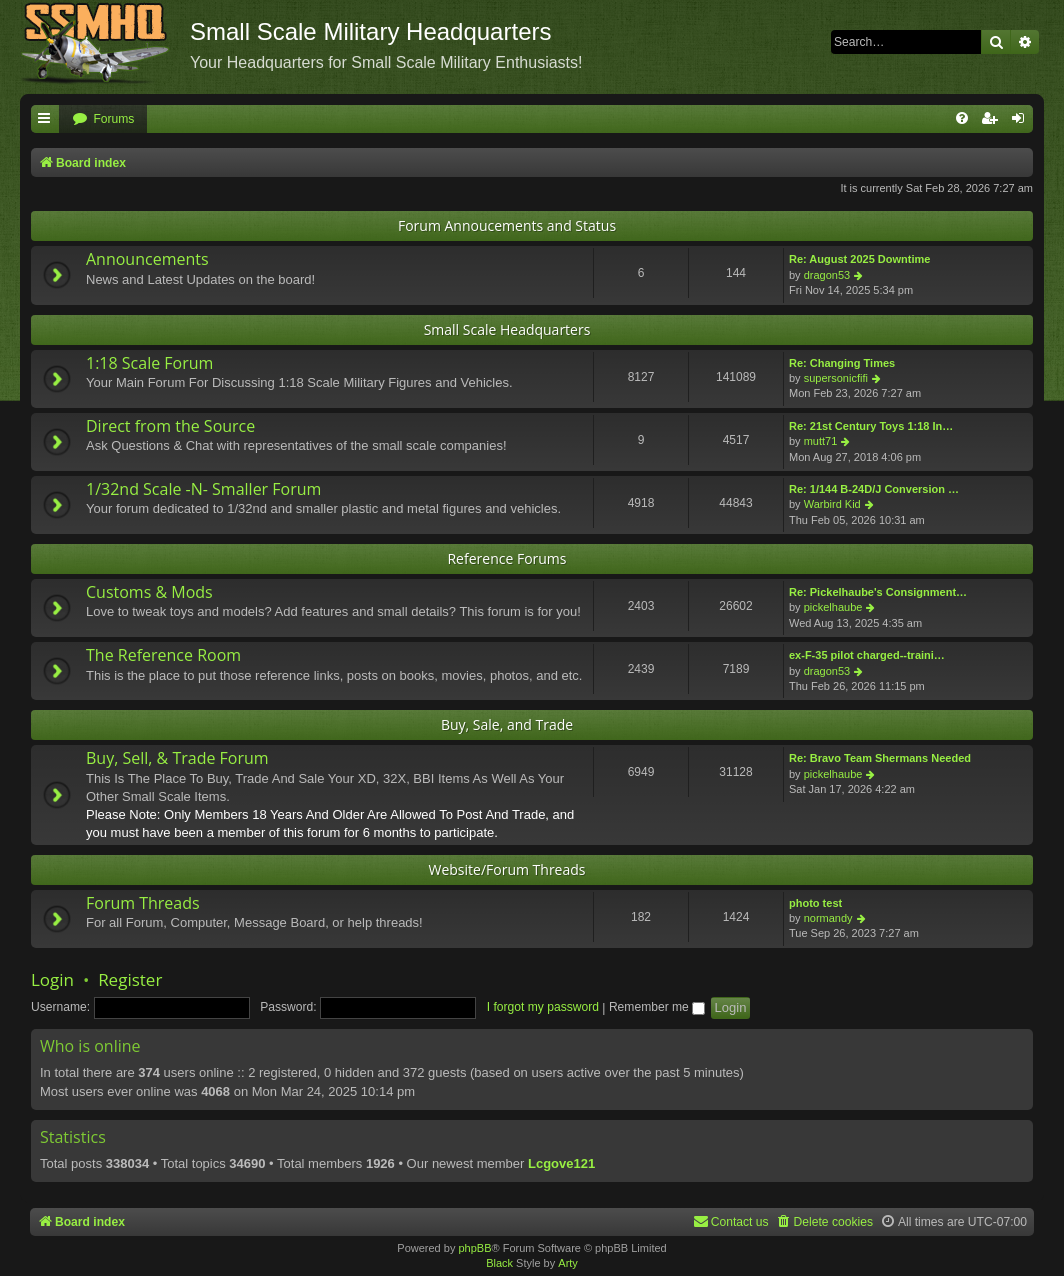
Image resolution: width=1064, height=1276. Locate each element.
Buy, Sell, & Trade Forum (177, 758)
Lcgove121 (561, 1163)
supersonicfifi (836, 378)
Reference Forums (506, 558)
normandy (828, 918)
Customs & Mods (149, 592)
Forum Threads (143, 903)
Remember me (657, 1007)
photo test (815, 903)
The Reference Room (163, 655)
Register (130, 979)
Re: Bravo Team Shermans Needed (880, 758)
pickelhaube (833, 607)
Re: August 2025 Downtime (859, 259)
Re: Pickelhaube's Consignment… (878, 592)
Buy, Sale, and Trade (507, 724)
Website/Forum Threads (507, 869)
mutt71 (821, 441)
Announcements (147, 259)
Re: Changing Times (842, 363)
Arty (568, 1263)
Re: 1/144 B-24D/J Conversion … (874, 489)
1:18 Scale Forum (149, 363)
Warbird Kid (832, 504)
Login (52, 979)
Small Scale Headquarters (507, 329)
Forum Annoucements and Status (507, 225)
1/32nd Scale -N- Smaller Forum (203, 489)
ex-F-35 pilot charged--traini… (867, 655)
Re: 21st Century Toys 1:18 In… (871, 426)
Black (499, 1263)
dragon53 (827, 275)
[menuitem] (103, 119)
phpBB (474, 1248)
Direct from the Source (170, 426)
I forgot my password (543, 1007)
